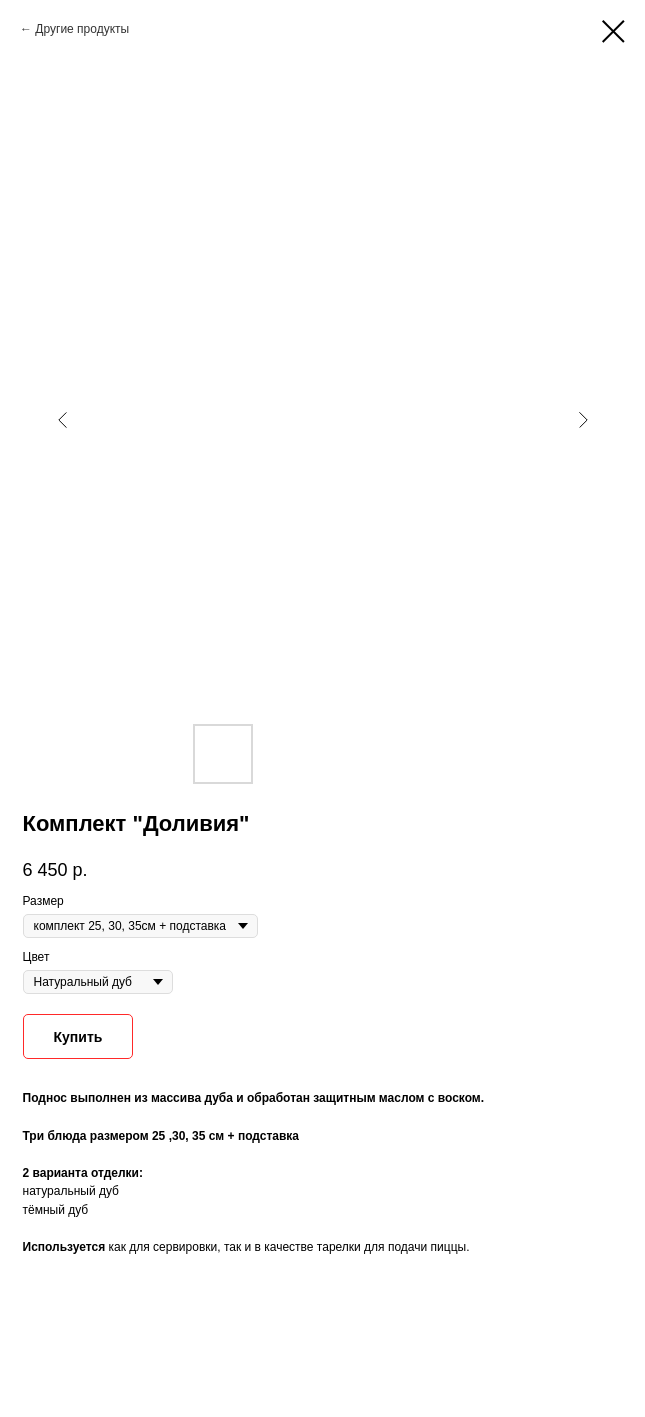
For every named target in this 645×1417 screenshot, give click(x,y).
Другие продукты (82, 29)
